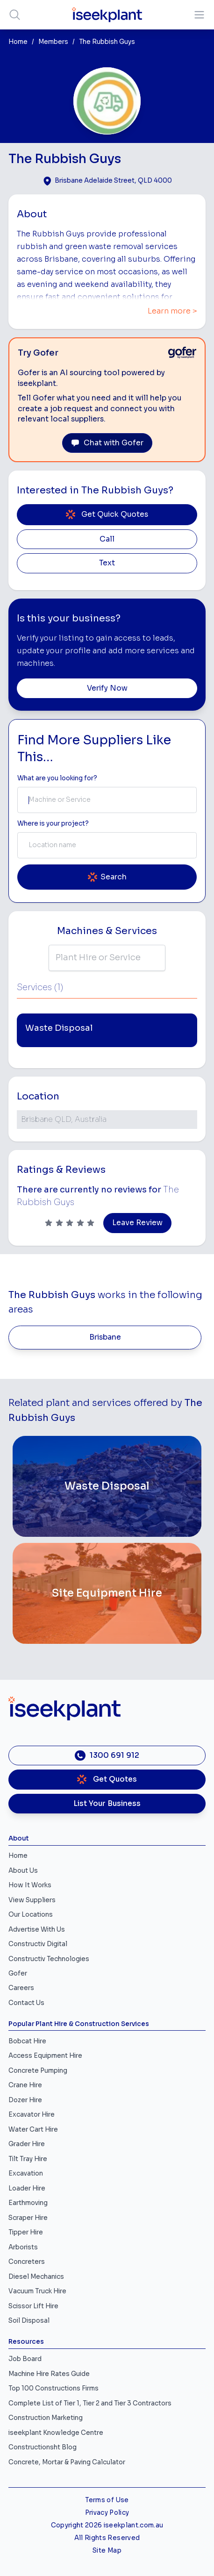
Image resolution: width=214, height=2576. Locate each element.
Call (107, 539)
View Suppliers (32, 1900)
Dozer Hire (25, 2100)
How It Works (29, 1885)
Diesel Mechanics (36, 2277)
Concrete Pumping (37, 2071)
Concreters (26, 2262)
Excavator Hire (31, 2115)
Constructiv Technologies (48, 1959)
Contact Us (26, 2003)
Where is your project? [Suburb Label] (53, 824)
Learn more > (172, 311)
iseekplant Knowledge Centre (55, 2433)
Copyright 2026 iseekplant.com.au (107, 2525)
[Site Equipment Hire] (107, 1593)
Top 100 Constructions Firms (53, 2388)
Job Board (25, 2359)
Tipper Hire (25, 2232)
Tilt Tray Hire (27, 2159)
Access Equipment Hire (45, 2056)
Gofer (17, 1973)
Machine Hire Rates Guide (49, 2374)
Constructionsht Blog (42, 2447)
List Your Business (107, 1803)
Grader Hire (26, 2144)
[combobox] (107, 800)
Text (107, 563)
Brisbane (105, 1337)
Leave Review (137, 1222)
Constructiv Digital (37, 1944)
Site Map (107, 2551)
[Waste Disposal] (107, 1486)
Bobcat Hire (27, 2041)
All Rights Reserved (107, 2538)
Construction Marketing (45, 2418)
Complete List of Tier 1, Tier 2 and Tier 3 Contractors (89, 2403)
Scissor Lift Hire (33, 2306)
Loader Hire (26, 2188)
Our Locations (30, 1915)
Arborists (23, 2247)
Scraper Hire (28, 2218)
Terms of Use (106, 2500)
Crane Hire (25, 2085)
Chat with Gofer (107, 443)
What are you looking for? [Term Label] (57, 778)
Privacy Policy (107, 2513)
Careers (21, 1988)
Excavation (25, 2173)
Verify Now (107, 688)
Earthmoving (28, 2203)
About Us (23, 1871)
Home (18, 42)
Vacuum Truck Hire (37, 2291)
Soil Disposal (29, 2321)
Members (53, 42)
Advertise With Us (36, 1930)
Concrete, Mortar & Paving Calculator (66, 2462)
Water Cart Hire (33, 2130)
